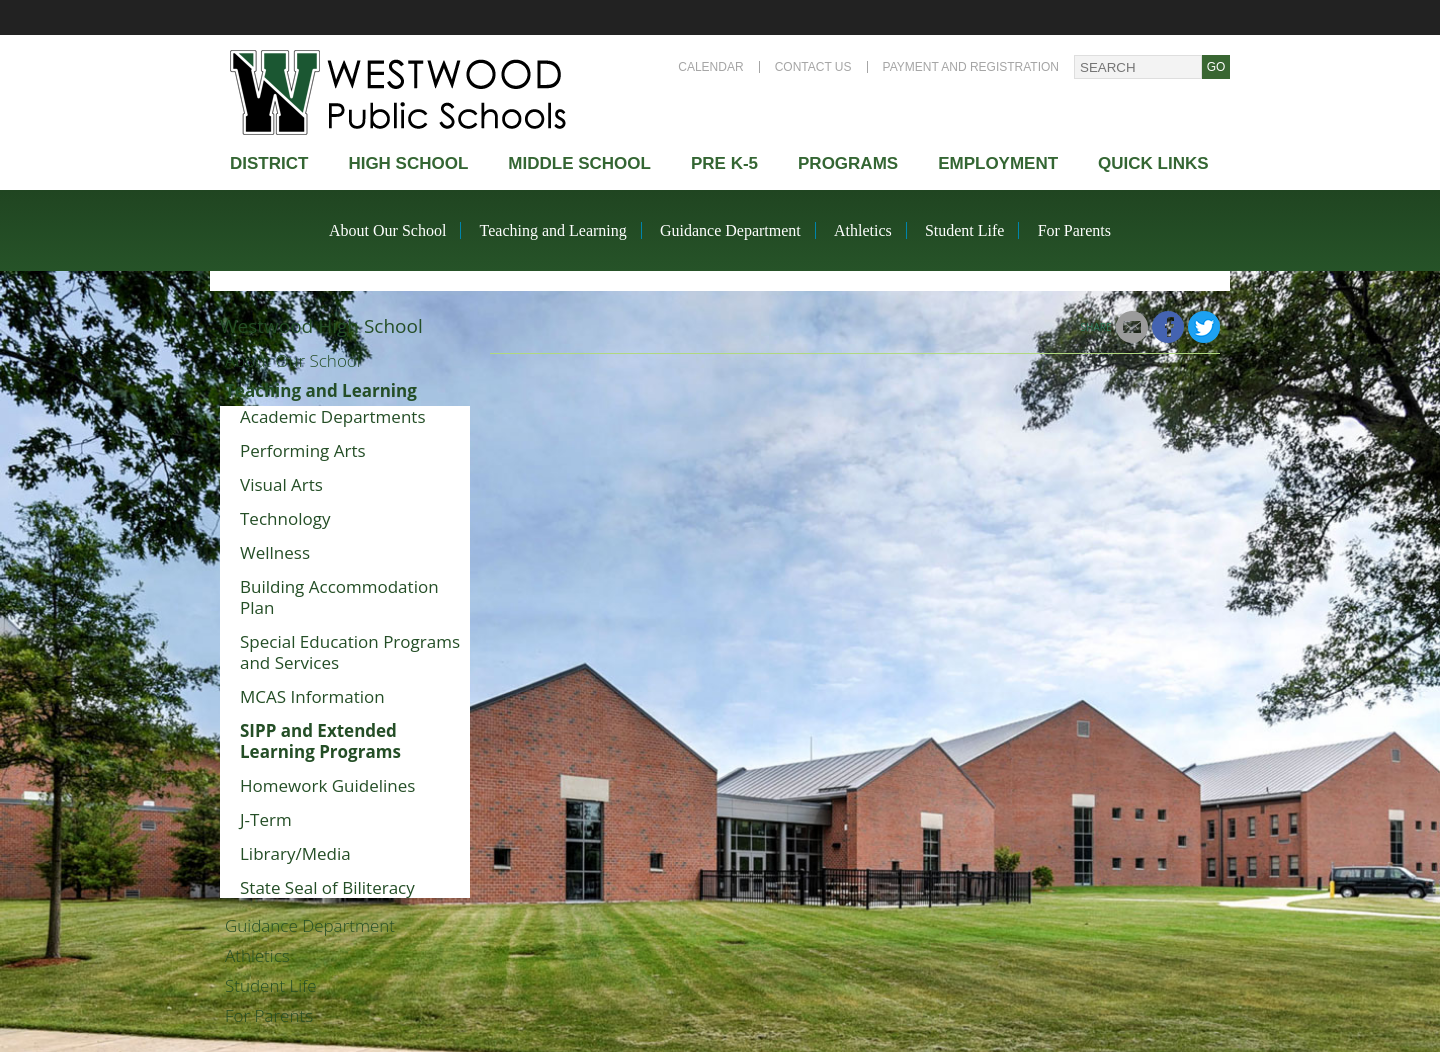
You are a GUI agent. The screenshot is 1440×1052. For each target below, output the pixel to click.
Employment (998, 163)
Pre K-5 (724, 163)
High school (408, 163)
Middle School (579, 163)
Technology (285, 518)
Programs (848, 163)
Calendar (710, 67)
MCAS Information (312, 696)
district (269, 163)
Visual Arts (281, 484)
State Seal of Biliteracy (327, 887)
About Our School (387, 230)
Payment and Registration (971, 67)
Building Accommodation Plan (339, 597)
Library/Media (295, 853)
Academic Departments (332, 416)
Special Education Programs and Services (350, 652)
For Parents (1074, 230)
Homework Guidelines (327, 785)
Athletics (863, 230)
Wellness (275, 552)
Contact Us (813, 67)
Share (1096, 327)
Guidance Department (730, 230)
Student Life (965, 230)
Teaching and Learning (553, 230)
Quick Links (1153, 163)
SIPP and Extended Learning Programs (320, 741)
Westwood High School (321, 326)
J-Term (266, 819)
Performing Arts (303, 450)
